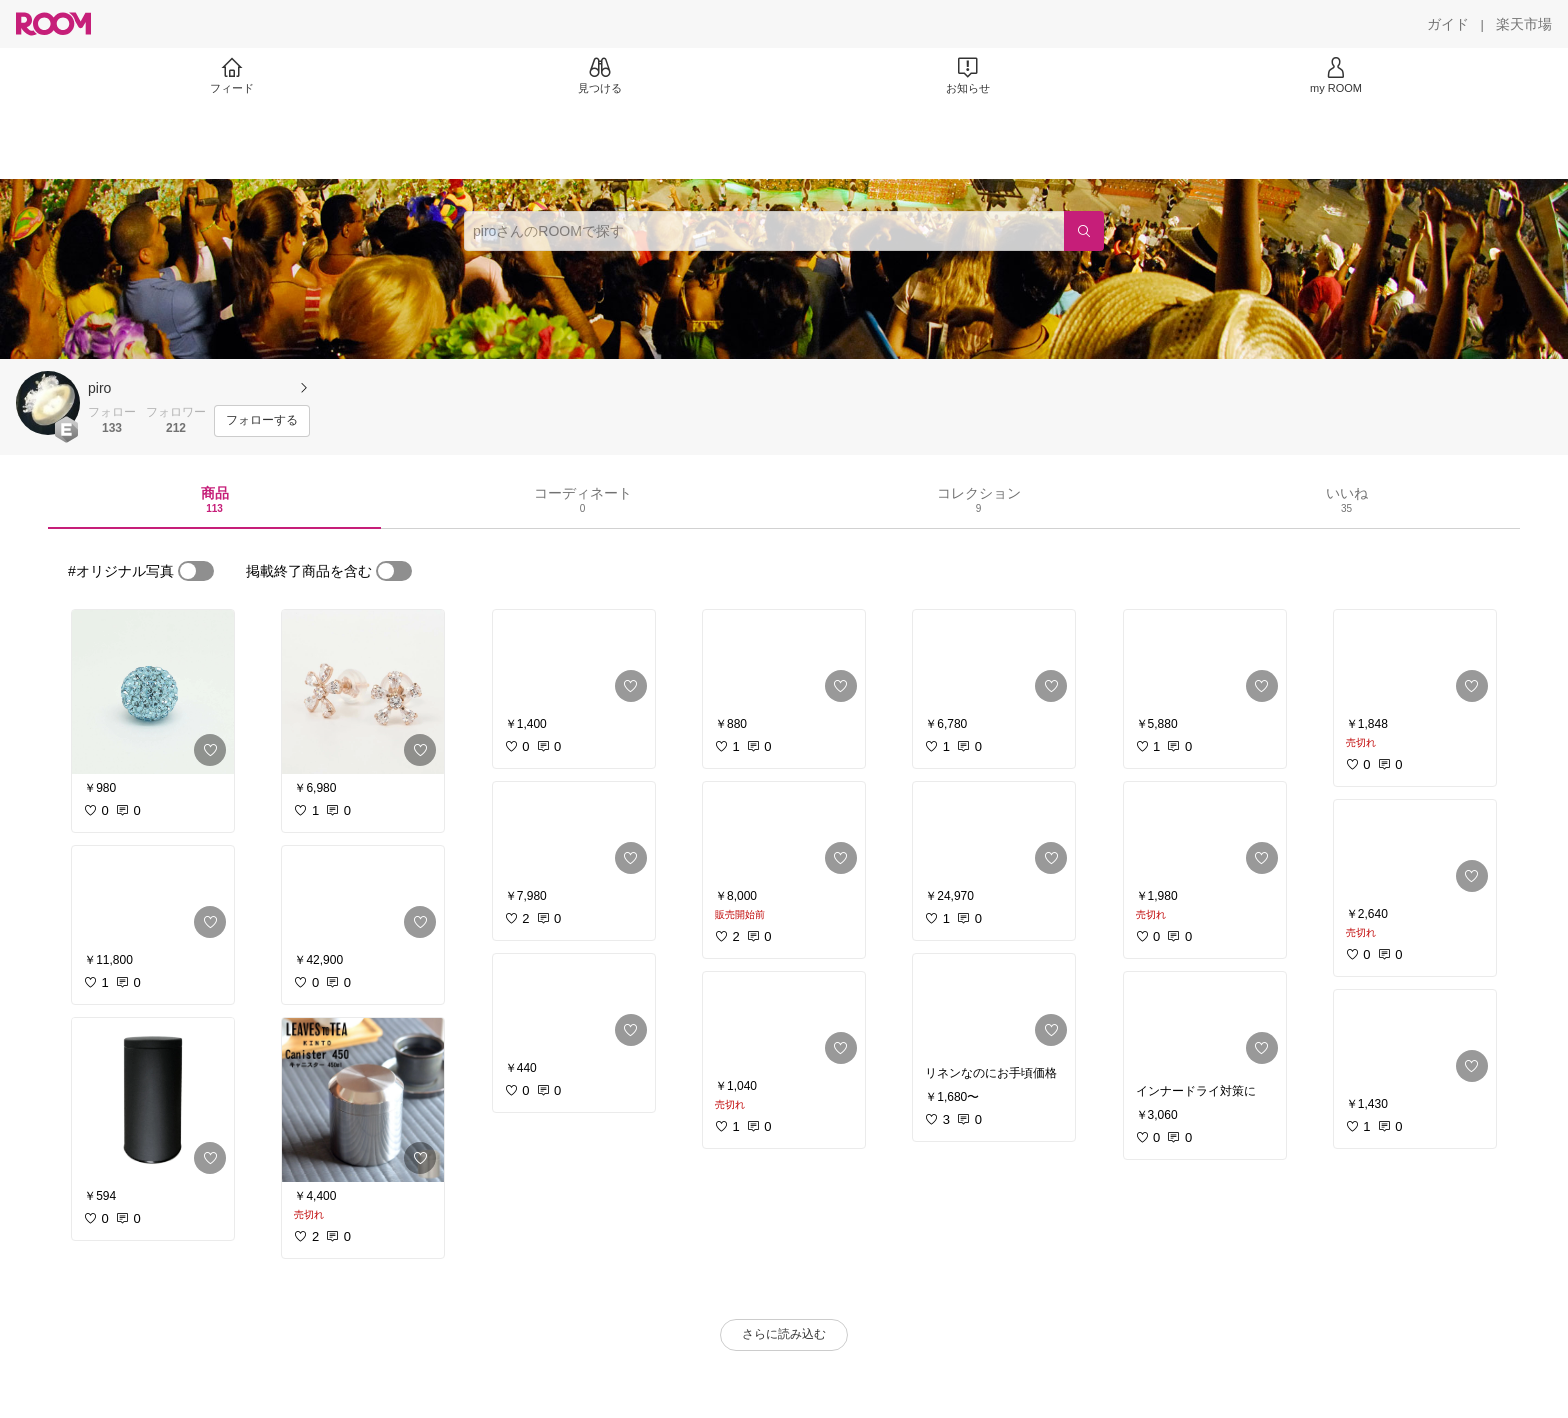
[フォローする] (262, 421)
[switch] (196, 571)
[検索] (1084, 231)
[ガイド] (1448, 24)
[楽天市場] (1524, 24)
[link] (153, 692)
